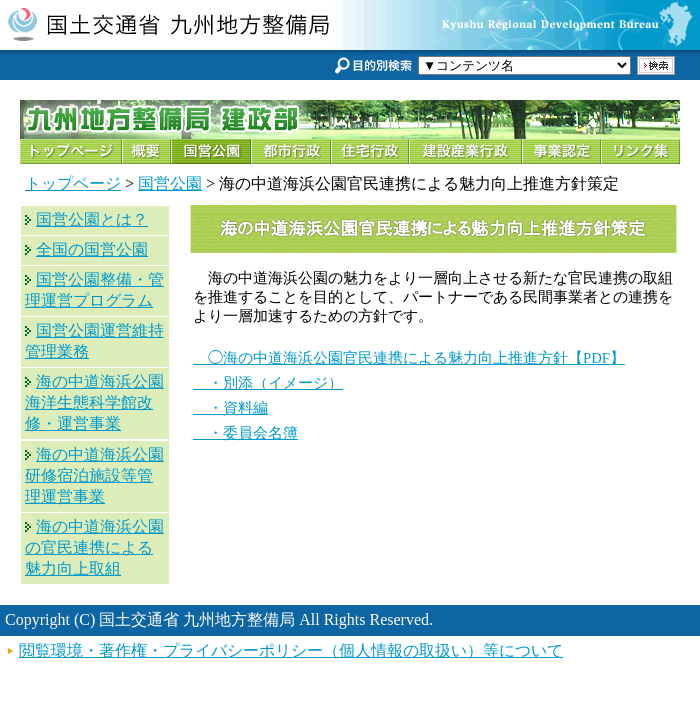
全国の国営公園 (92, 249)
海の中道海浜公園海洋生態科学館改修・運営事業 (94, 402)
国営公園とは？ (92, 219)
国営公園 (170, 183)
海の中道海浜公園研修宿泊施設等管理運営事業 (94, 475)
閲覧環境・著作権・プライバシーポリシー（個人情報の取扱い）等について (291, 650)
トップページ (73, 183)
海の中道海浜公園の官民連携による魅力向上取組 (94, 547)
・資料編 (230, 408)
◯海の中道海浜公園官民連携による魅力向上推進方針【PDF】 (409, 358)
